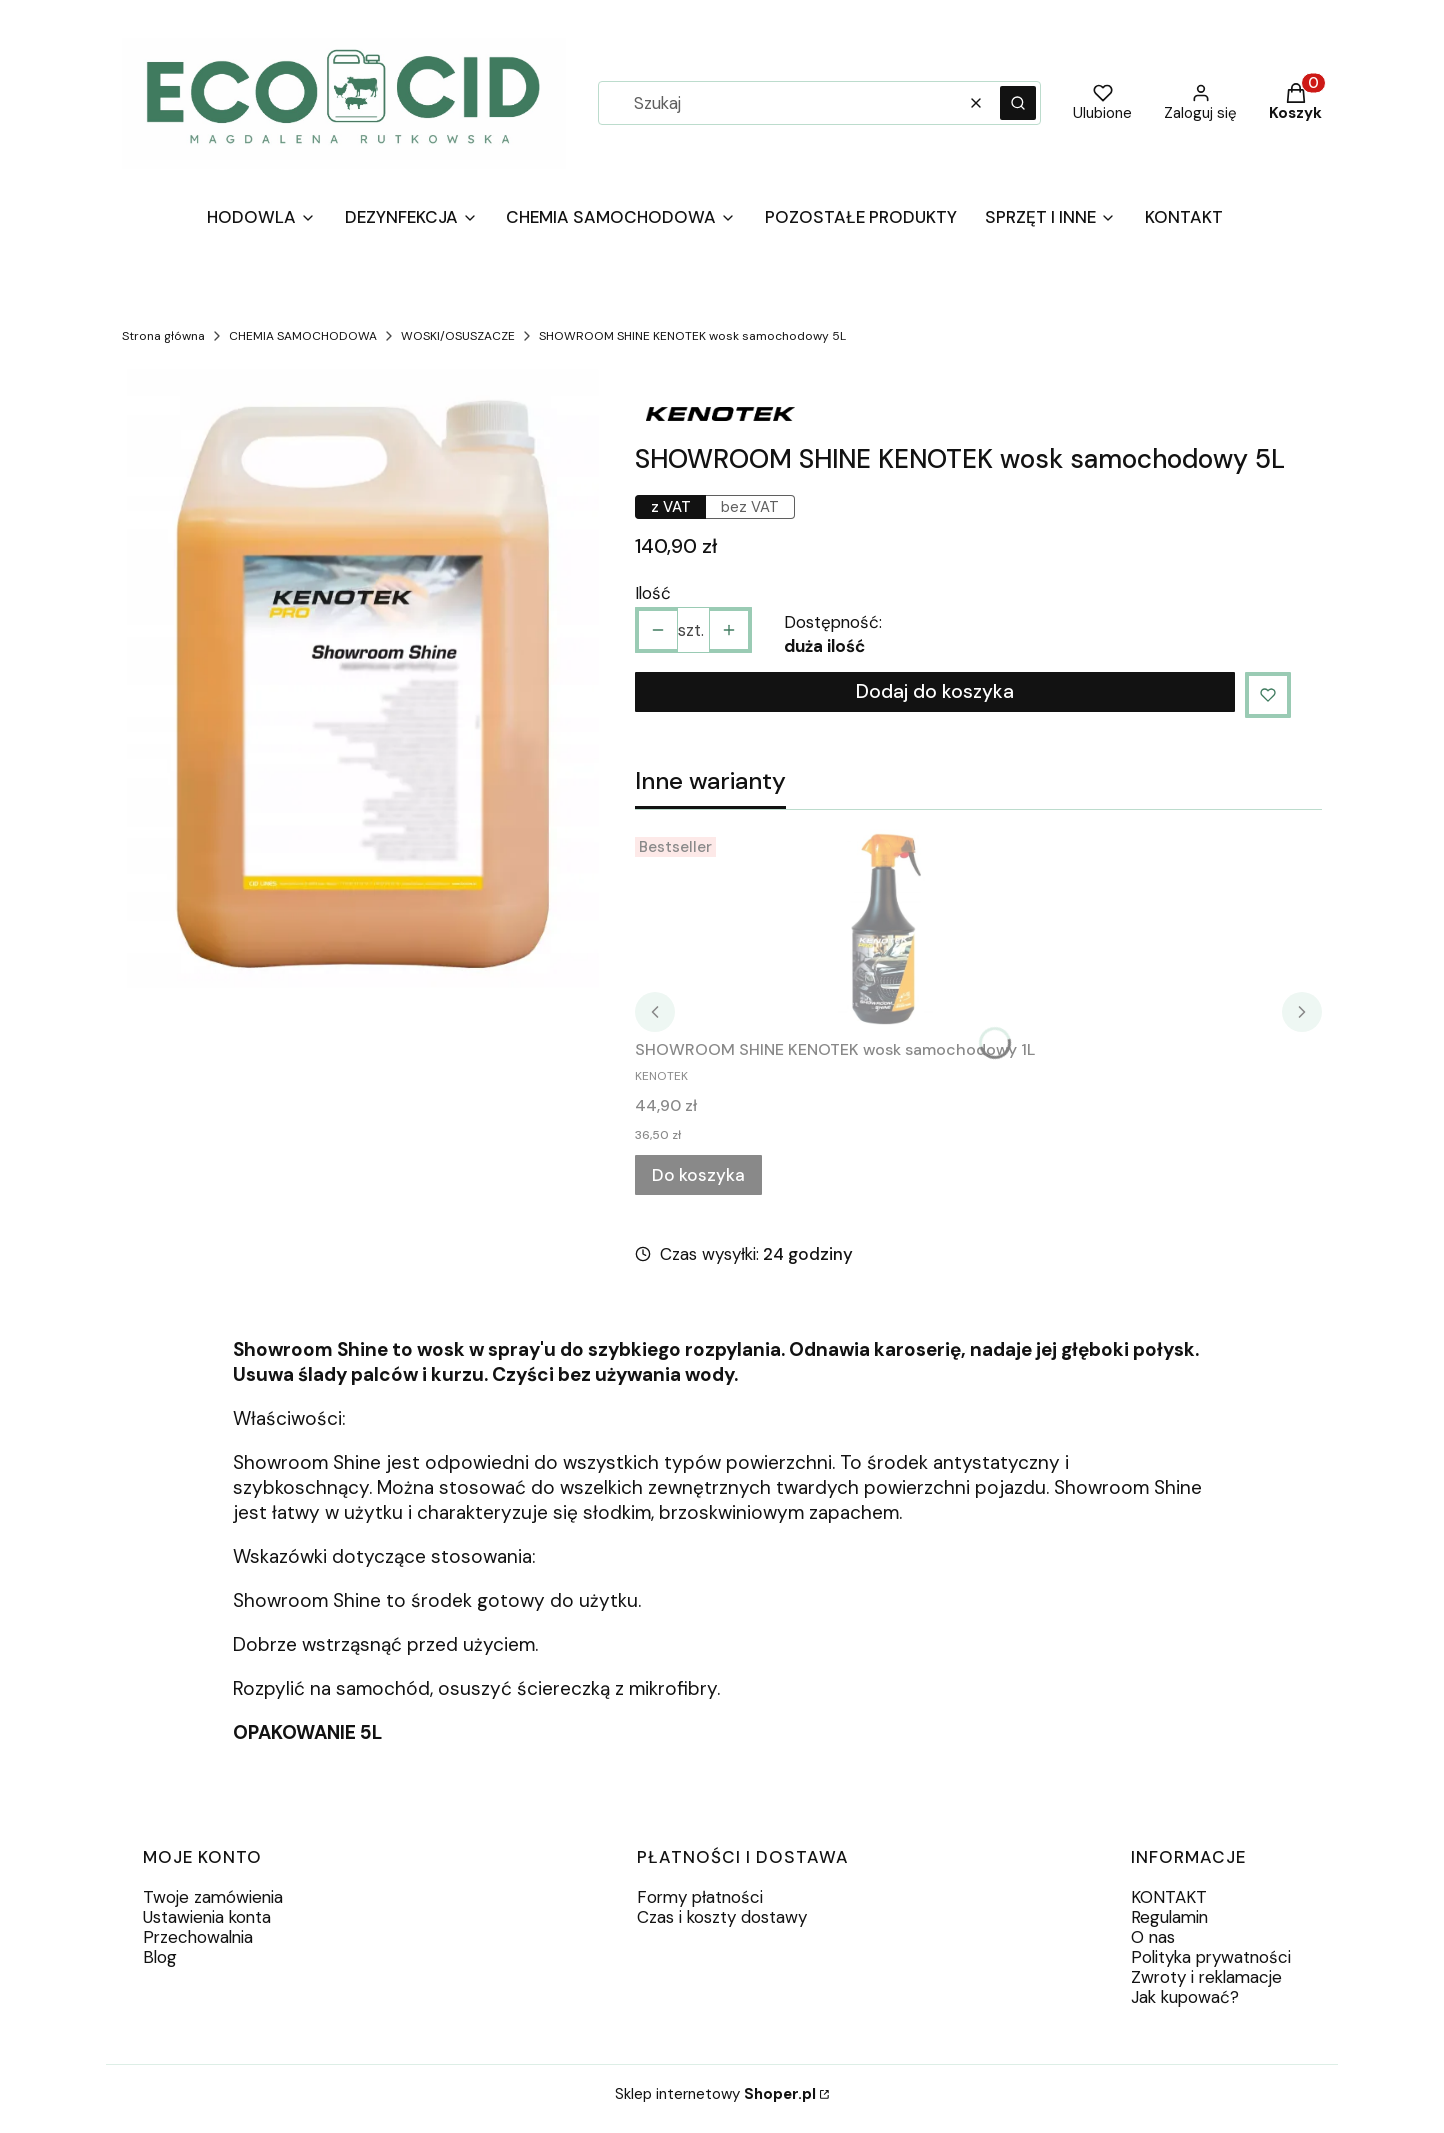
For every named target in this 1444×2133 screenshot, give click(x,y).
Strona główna (163, 336)
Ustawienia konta (207, 1917)
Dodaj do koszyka (935, 691)
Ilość (653, 593)
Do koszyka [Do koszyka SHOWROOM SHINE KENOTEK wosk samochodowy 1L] (698, 1175)
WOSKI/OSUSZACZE (458, 336)
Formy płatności (700, 1897)
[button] (1018, 103)
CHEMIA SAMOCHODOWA (303, 336)
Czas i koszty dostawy (722, 1917)
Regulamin (1169, 1917)
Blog (160, 1957)
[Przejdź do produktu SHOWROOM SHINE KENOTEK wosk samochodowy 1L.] (885, 929)
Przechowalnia (198, 1937)
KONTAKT (1169, 1897)
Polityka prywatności (1211, 1957)
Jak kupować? (1185, 1997)
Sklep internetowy (715, 2094)
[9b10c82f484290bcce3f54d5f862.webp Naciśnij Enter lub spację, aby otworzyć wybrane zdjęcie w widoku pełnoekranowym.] (363, 684)
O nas (1153, 1937)
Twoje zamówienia (213, 1897)
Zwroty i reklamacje (1206, 1977)
